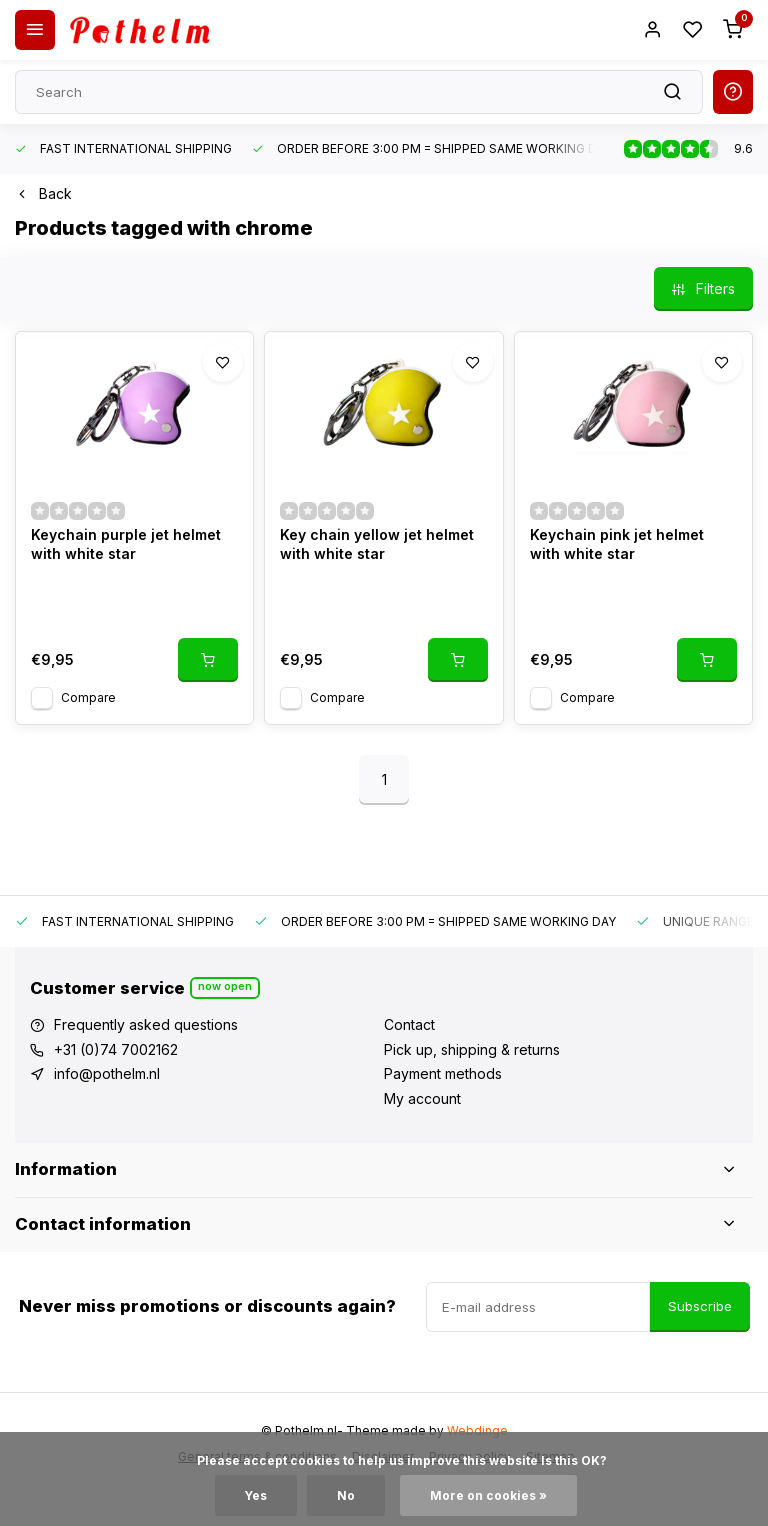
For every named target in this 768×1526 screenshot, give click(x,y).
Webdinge (477, 1430)
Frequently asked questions (146, 1024)
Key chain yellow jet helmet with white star (377, 544)
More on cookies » (488, 1495)
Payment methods (443, 1073)
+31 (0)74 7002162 (116, 1049)
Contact (409, 1024)
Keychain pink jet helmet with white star (617, 544)
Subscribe (700, 1306)
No (346, 1495)
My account (422, 1098)
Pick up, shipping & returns (472, 1049)
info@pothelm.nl (107, 1073)
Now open (225, 986)
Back (43, 193)
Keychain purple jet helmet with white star (126, 544)
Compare (88, 697)
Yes (256, 1495)
